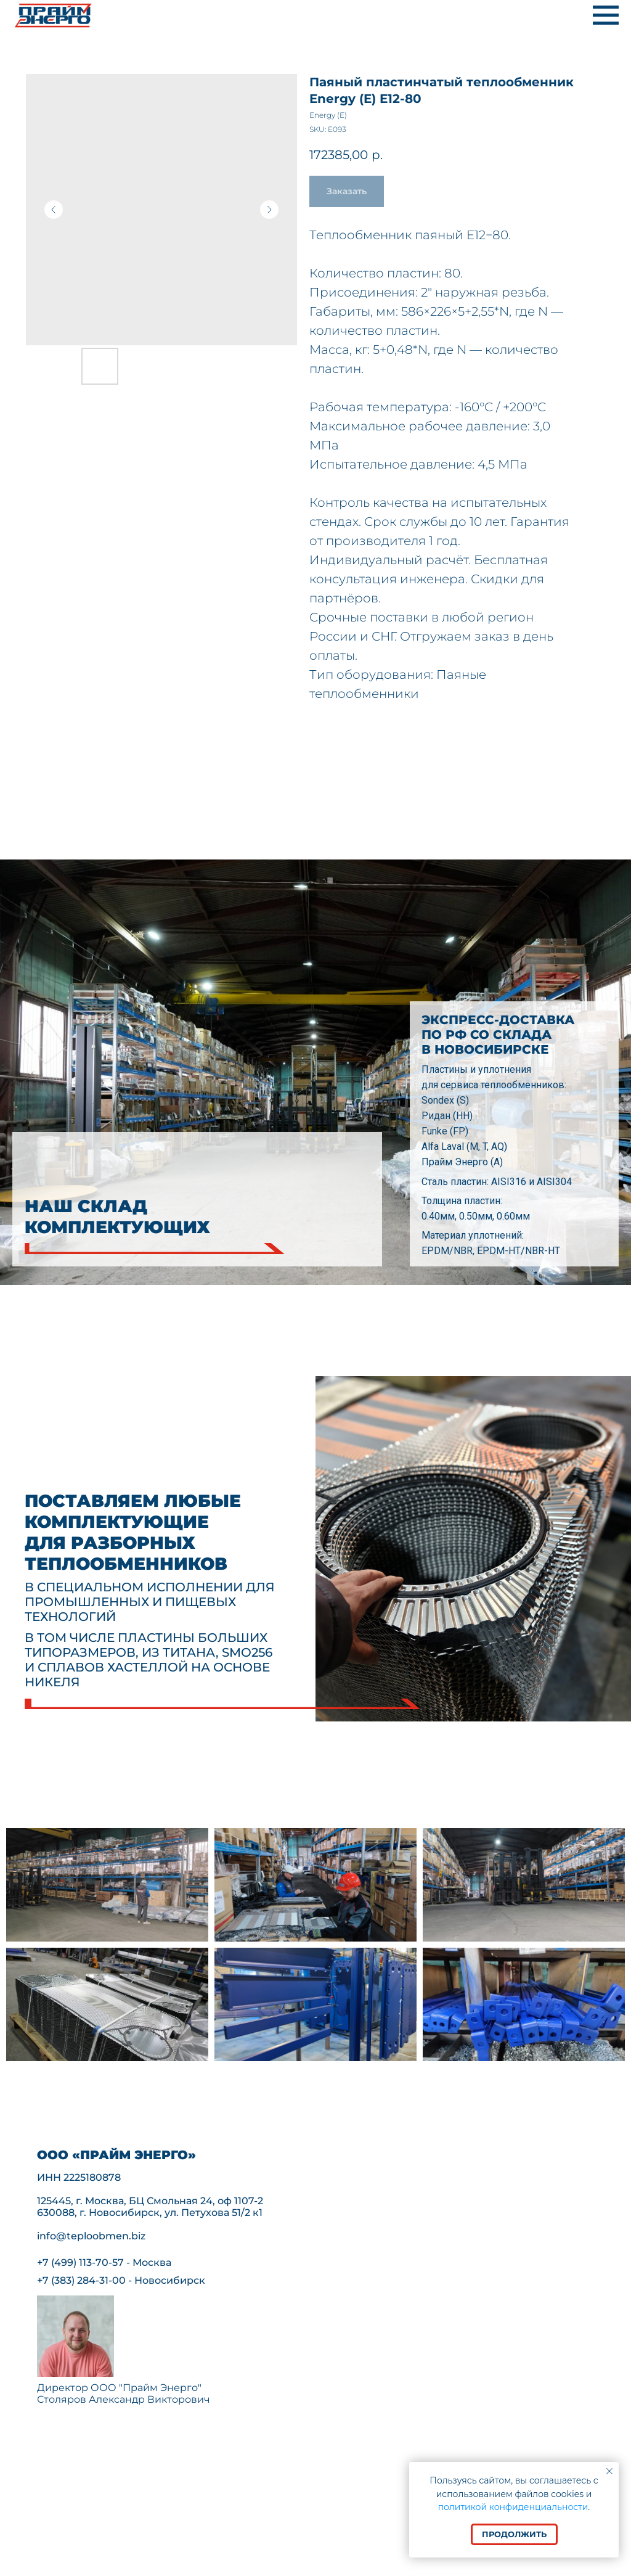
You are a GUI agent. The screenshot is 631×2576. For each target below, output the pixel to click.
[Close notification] (609, 2471)
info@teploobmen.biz (91, 2236)
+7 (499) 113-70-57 (80, 2262)
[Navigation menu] (606, 15)
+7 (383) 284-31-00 (81, 2280)
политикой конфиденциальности (513, 2506)
